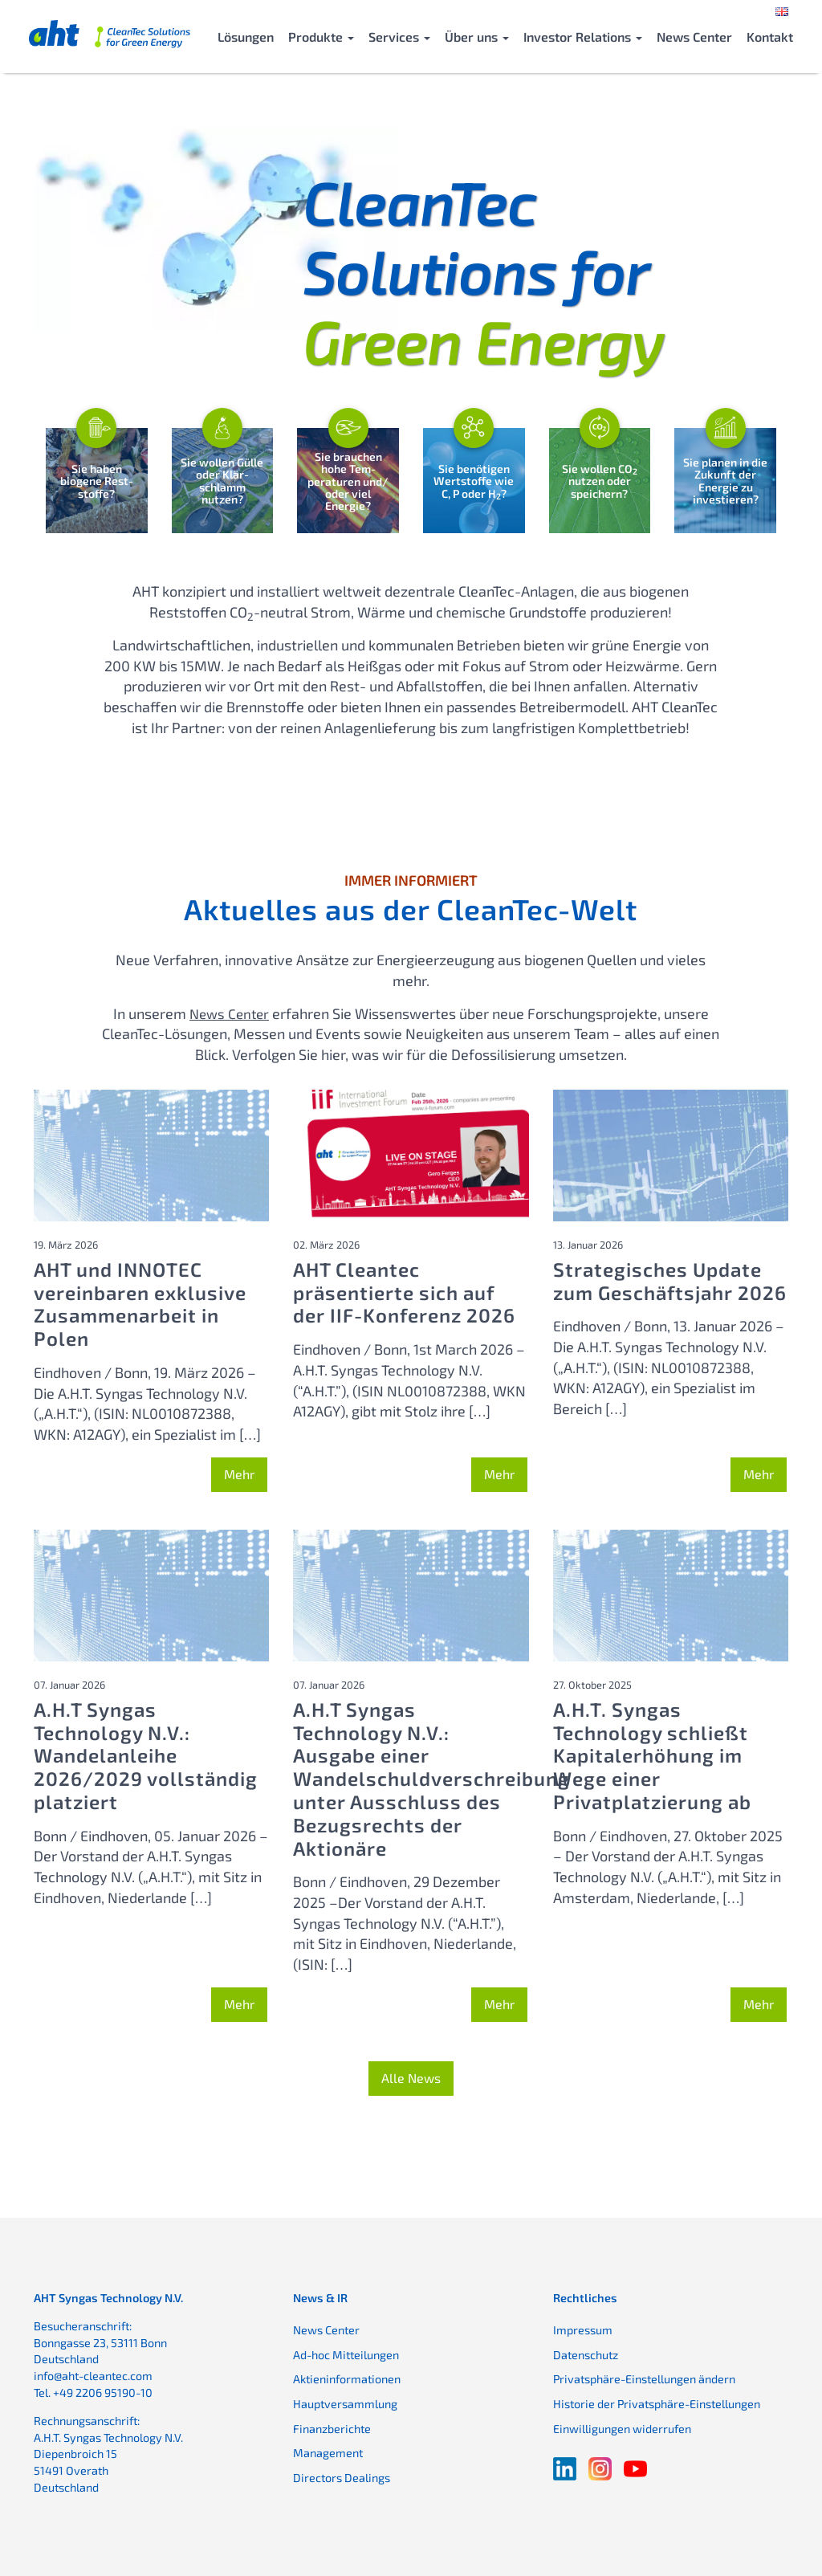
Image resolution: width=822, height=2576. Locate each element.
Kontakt (770, 36)
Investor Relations (582, 36)
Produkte (321, 36)
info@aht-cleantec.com (93, 2371)
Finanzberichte (332, 2424)
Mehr (239, 1470)
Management (328, 2449)
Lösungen (246, 36)
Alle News (411, 2073)
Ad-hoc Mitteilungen (346, 2351)
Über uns (477, 36)
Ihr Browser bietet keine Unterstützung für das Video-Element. (216, 229)
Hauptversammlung (345, 2400)
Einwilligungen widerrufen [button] (622, 2424)
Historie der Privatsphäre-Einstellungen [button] (656, 2400)
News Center (694, 36)
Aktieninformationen (347, 2375)
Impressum (582, 2326)
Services (399, 36)
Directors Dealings (341, 2473)
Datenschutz (585, 2351)
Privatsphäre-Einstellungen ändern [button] (644, 2375)
